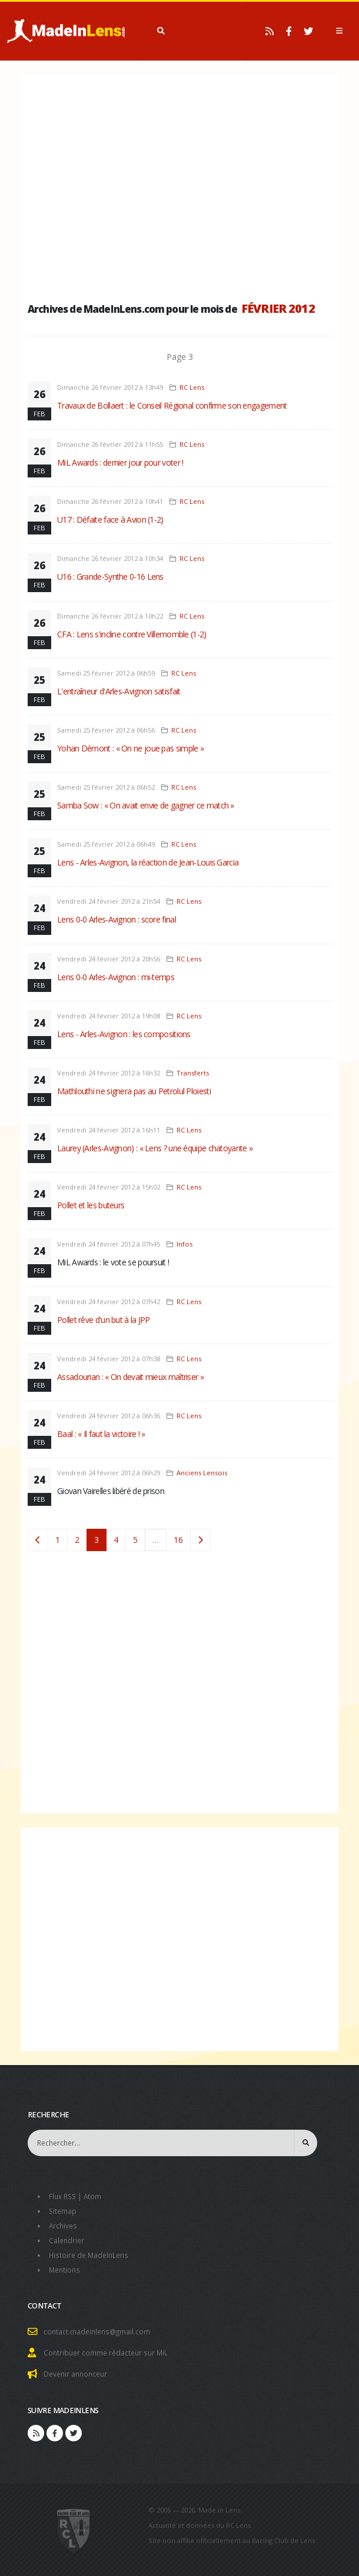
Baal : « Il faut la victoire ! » (101, 1433)
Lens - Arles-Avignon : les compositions (124, 1034)
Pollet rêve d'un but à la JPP (103, 1319)
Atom (96, 2196)
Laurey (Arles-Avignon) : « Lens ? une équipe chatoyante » (154, 1148)
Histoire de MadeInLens (91, 2252)
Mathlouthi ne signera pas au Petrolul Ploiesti (134, 1091)
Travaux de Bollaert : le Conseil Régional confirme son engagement (172, 405)
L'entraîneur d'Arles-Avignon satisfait (118, 691)
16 (178, 1539)
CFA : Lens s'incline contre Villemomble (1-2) (132, 634)
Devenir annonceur (78, 2369)
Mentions (65, 2266)
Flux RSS (64, 2196)
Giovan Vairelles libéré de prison (110, 1490)
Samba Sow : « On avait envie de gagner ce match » (145, 805)
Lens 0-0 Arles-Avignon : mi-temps (115, 977)
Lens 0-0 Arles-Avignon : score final (116, 919)
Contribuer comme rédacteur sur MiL (108, 2348)
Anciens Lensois (202, 1472)
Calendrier (67, 2238)
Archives (64, 2224)
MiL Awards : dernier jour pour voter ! (120, 462)
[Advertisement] (179, 185)
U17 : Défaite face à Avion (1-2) (110, 519)
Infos (184, 1243)
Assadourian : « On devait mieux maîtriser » (130, 1376)
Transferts (193, 1072)
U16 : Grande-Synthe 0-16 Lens (110, 576)
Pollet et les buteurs (90, 1205)
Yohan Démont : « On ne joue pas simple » (130, 748)
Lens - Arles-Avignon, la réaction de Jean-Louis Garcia (147, 862)
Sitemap (63, 2210)
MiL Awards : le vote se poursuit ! (113, 1262)
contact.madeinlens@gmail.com (99, 2328)
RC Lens (192, 387)
